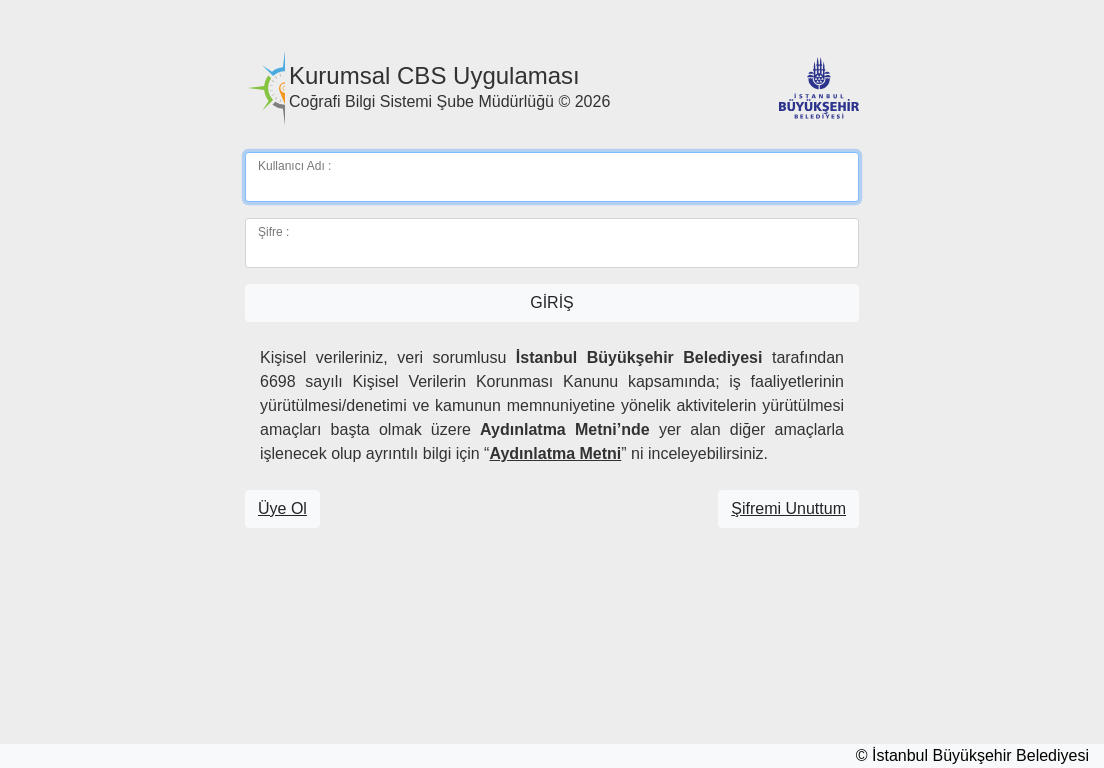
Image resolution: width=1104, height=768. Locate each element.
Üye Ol (282, 508)
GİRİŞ (552, 302)
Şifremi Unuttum (788, 508)
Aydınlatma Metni (555, 453)
